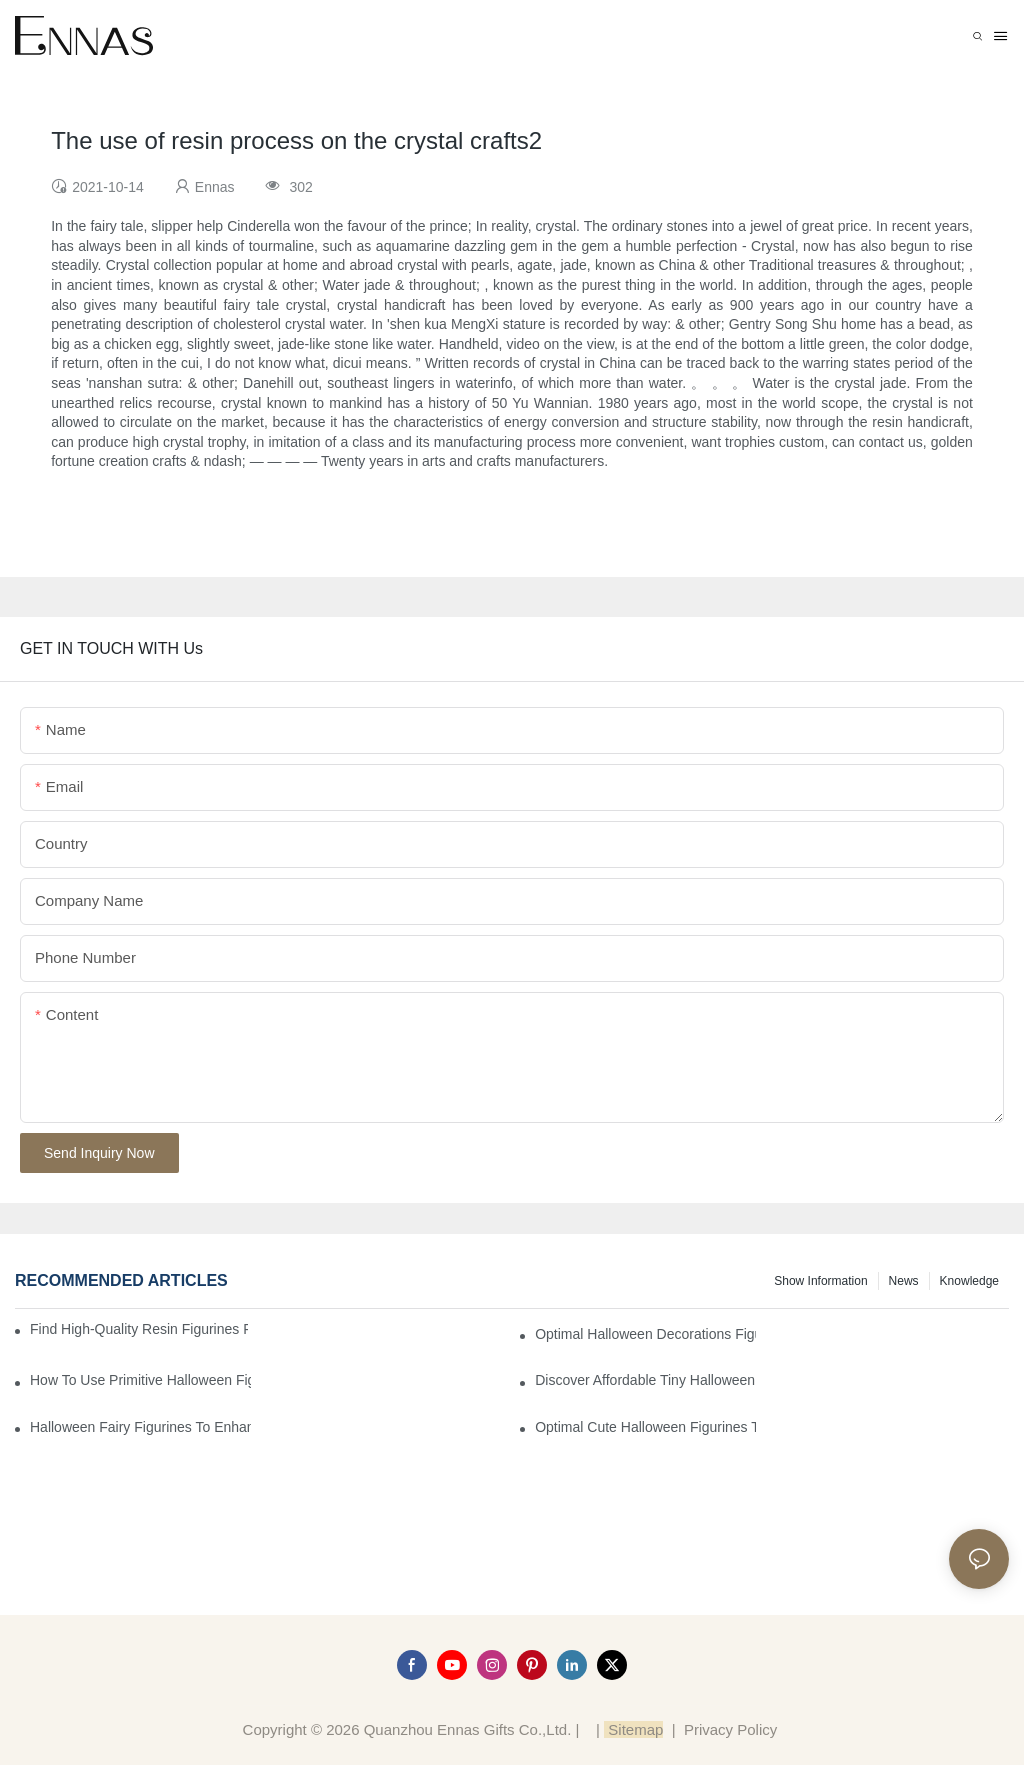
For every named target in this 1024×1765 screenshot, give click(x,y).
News (904, 1281)
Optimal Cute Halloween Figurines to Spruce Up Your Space (645, 1427)
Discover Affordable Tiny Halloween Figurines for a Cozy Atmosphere (645, 1380)
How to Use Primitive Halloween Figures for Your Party (140, 1380)
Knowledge (969, 1281)
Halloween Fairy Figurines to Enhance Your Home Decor (140, 1427)
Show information (820, 1281)
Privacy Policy (730, 1729)
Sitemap (633, 1729)
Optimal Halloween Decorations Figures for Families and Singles (645, 1334)
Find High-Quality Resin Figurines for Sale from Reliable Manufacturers (139, 1329)
